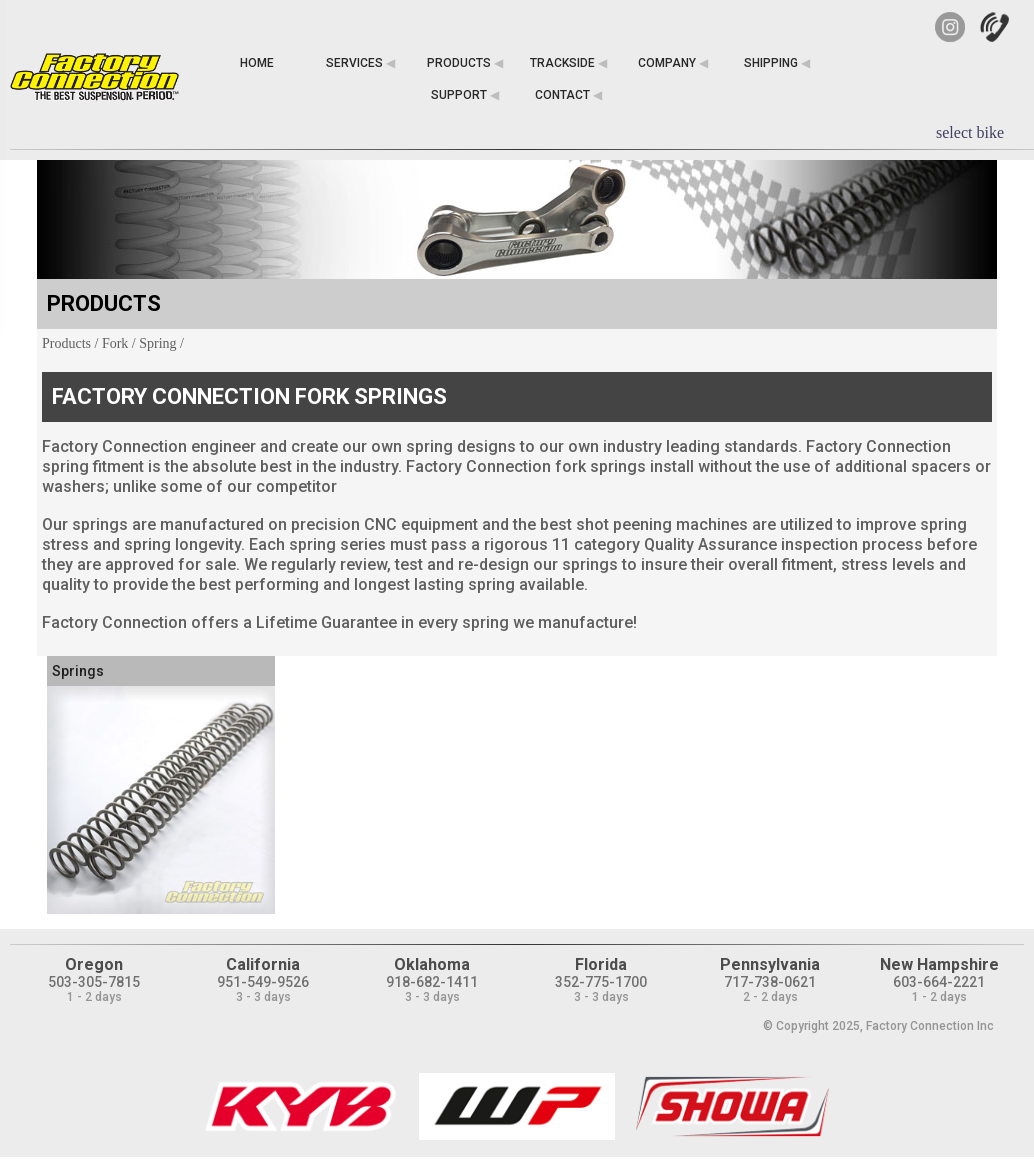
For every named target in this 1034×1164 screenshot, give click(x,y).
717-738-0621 (770, 982)
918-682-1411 (432, 982)
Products (66, 343)
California (263, 964)
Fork (115, 343)
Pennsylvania (770, 964)
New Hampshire (939, 964)
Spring (157, 343)
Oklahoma (432, 964)
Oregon (94, 964)
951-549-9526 (263, 982)
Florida (601, 964)
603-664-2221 (939, 982)
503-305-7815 (94, 982)
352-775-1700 (601, 982)
